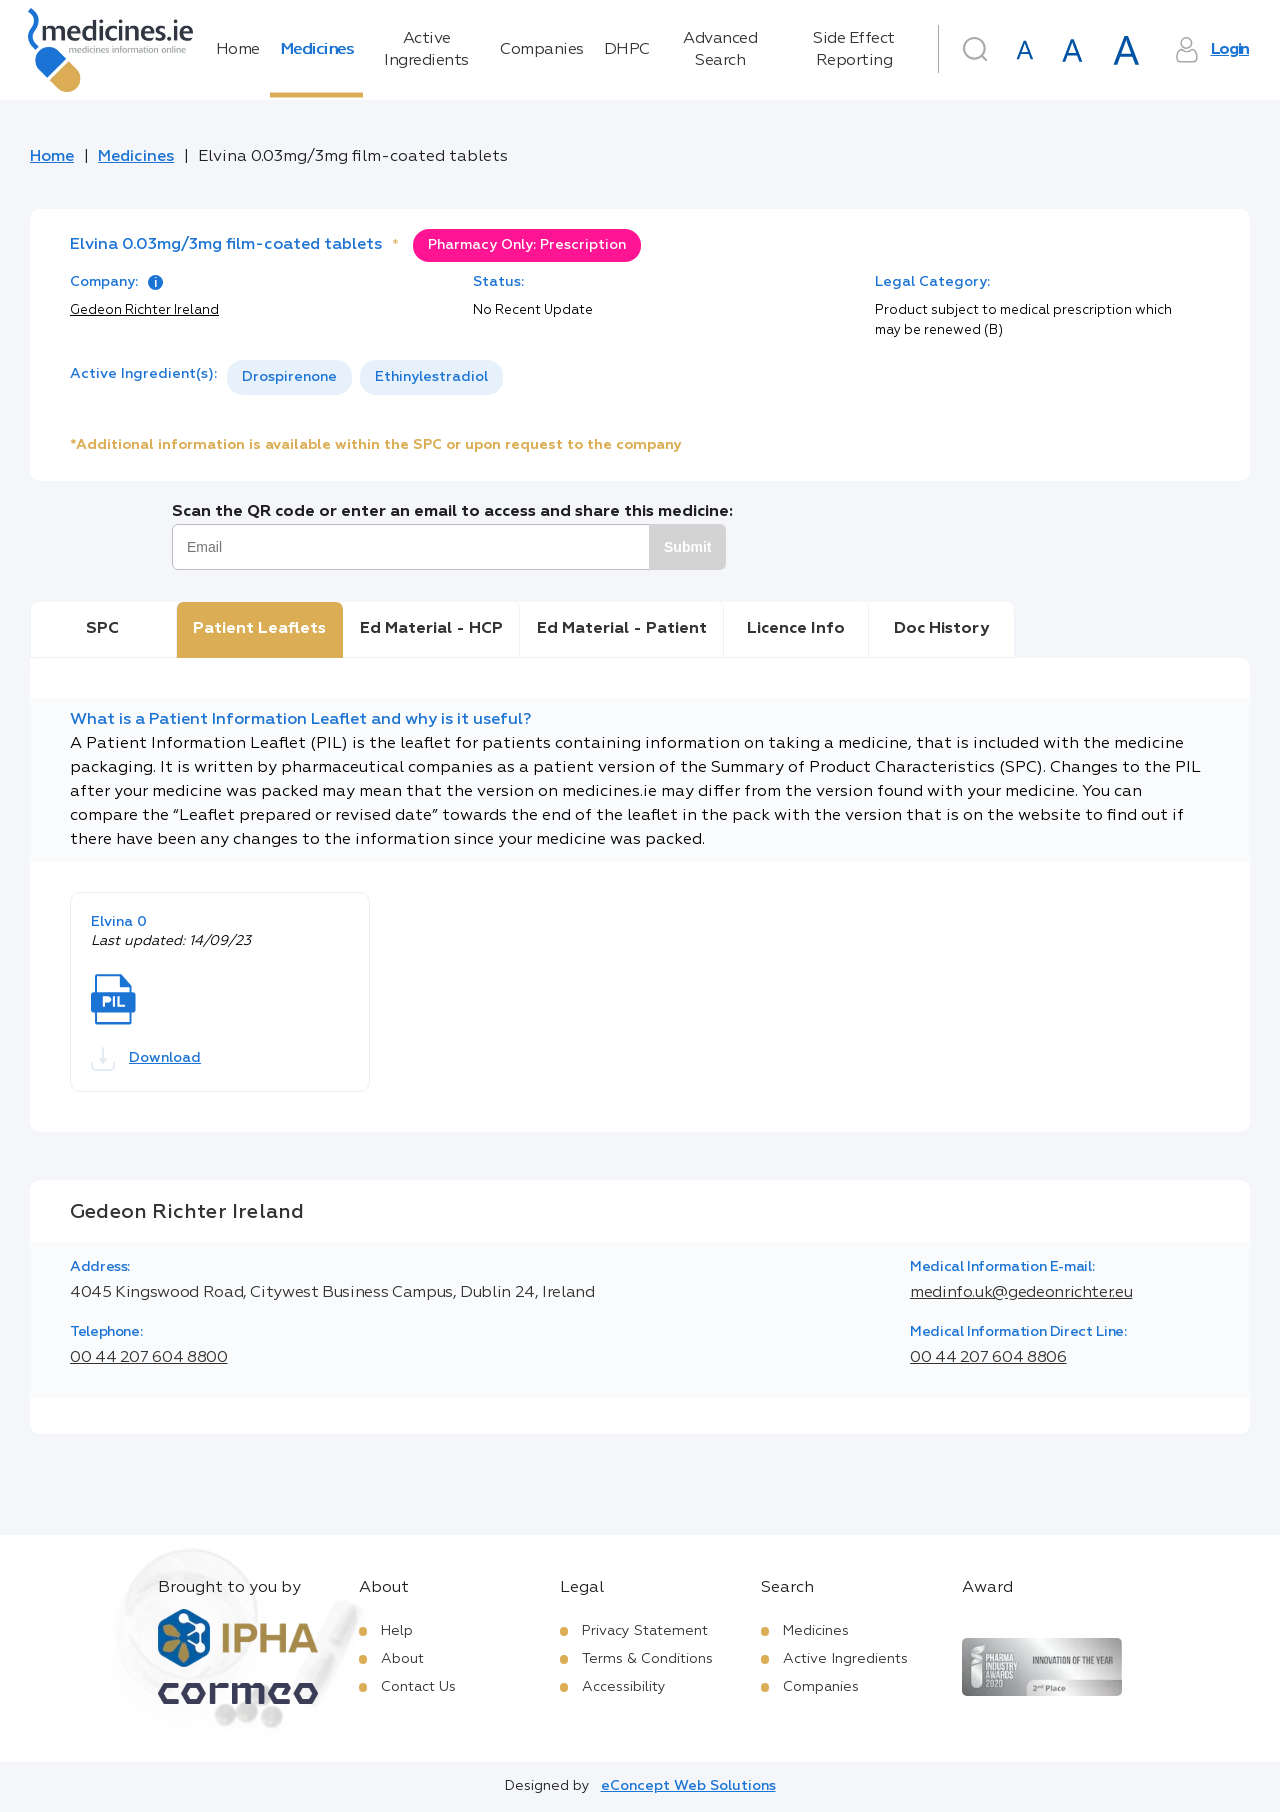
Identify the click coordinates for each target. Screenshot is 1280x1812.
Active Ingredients (426, 50)
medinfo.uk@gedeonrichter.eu (1021, 1293)
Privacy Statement (645, 1631)
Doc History (941, 629)
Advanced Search (720, 50)
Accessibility (624, 1687)
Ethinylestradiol (431, 377)
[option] (289, 377)
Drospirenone (289, 377)
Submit (687, 547)
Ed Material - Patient (622, 629)
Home (238, 50)
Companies (542, 50)
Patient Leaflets (259, 629)
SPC (102, 629)
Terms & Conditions (647, 1659)
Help (397, 1631)
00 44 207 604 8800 (149, 1358)
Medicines (317, 50)
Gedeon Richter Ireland (144, 310)
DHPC (627, 50)
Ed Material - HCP (431, 629)
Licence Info (796, 629)
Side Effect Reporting (854, 50)
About (402, 1659)
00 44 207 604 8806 (988, 1358)
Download (146, 1059)
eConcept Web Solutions (688, 1786)
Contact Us (418, 1687)
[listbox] (365, 377)
